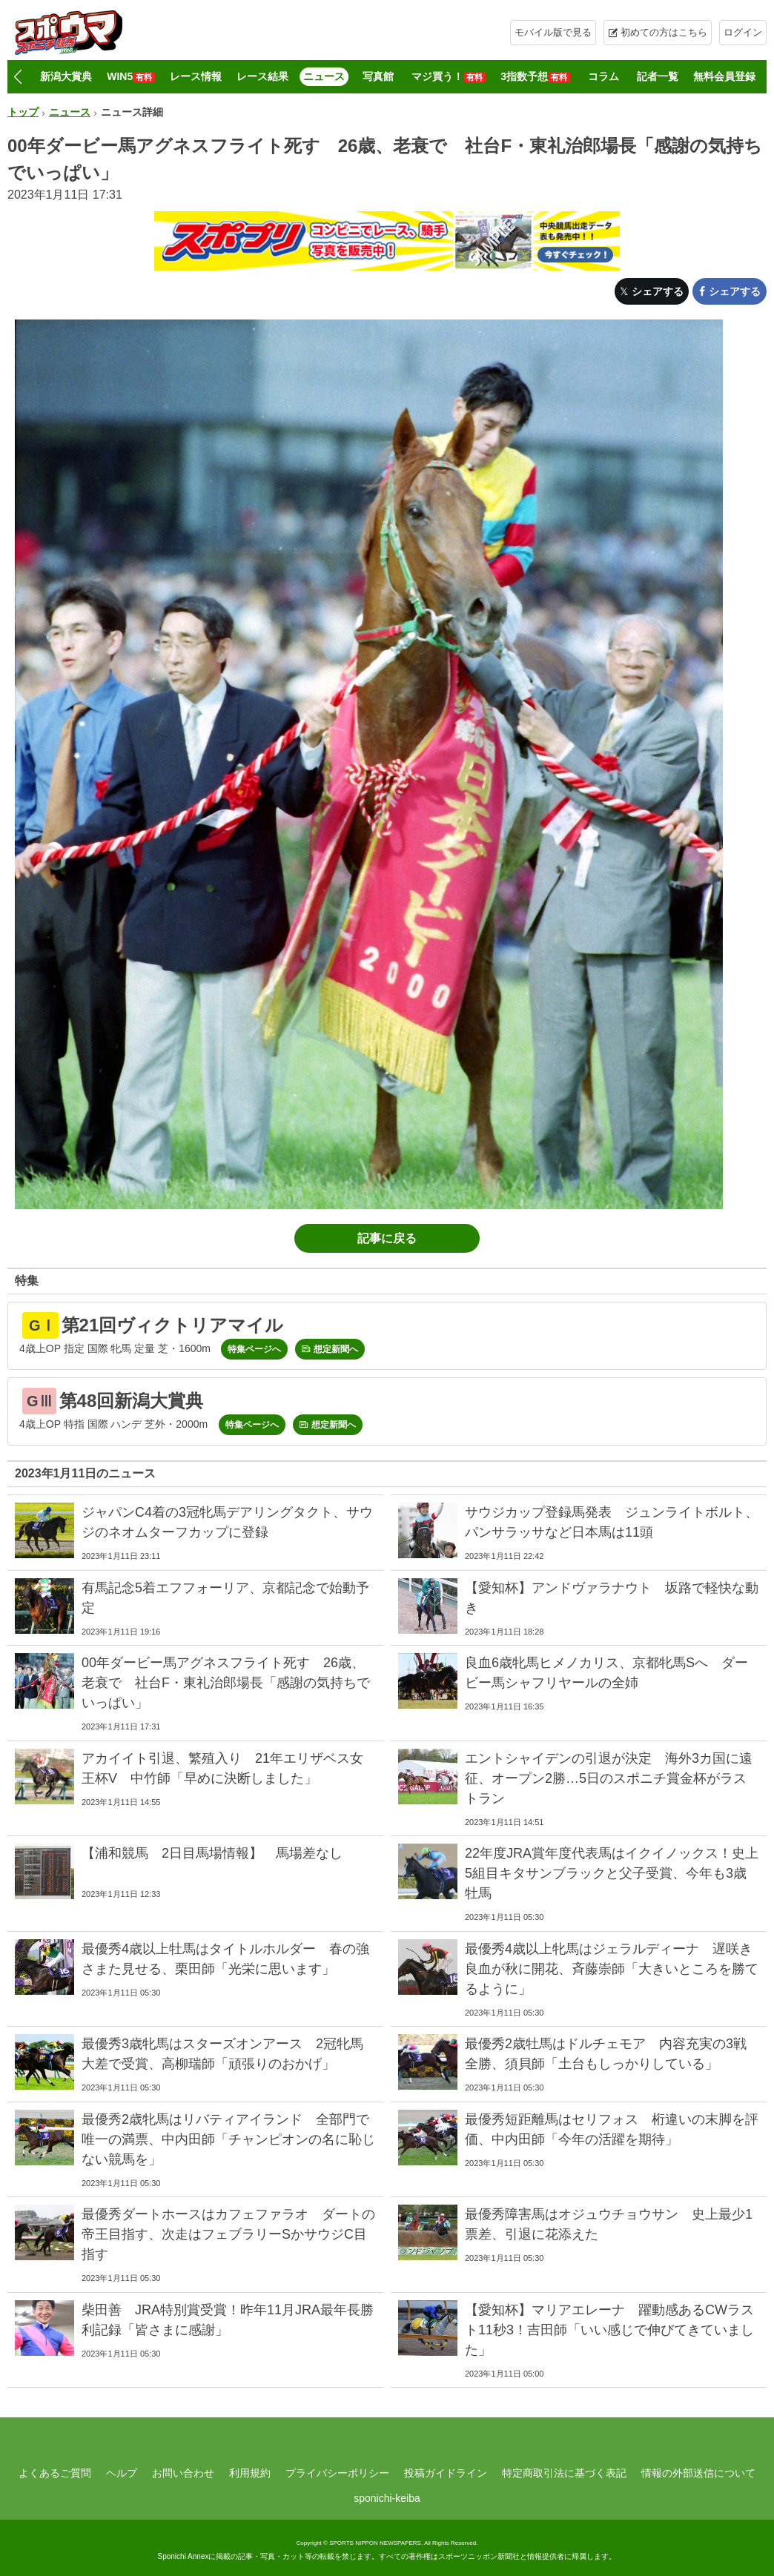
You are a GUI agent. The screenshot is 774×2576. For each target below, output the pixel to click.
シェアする (658, 291)
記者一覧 (657, 76)
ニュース (324, 76)
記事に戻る (387, 1238)
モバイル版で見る (553, 32)
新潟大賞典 (66, 76)
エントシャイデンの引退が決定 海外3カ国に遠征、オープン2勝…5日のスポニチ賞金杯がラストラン (608, 1778)
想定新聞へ (336, 1349)
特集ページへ (254, 1349)
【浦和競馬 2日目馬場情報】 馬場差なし (212, 1853)
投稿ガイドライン (445, 2473)
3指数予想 (535, 76)
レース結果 (262, 76)
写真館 (378, 76)
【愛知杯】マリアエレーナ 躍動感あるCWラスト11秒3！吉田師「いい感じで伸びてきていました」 (609, 2329)
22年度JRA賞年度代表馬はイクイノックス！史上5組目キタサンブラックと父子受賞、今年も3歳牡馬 (611, 1873)
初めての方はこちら (664, 32)
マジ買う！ (448, 76)
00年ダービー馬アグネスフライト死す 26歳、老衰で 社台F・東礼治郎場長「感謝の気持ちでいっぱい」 (226, 1682)
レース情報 (196, 76)
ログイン (743, 32)
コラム (603, 76)
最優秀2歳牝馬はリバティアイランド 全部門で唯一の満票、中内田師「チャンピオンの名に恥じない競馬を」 (228, 2139)
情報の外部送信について (698, 2473)
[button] (17, 77)
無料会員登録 (724, 76)
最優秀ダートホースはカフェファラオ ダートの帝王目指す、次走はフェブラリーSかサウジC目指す (228, 2234)
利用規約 (250, 2473)
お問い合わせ (183, 2473)
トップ (23, 112)
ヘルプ (121, 2473)
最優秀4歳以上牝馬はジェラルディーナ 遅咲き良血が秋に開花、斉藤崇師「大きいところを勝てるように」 (611, 1968)
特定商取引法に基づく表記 (564, 2473)
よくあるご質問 (55, 2473)
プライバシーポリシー (337, 2473)
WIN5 (131, 76)
